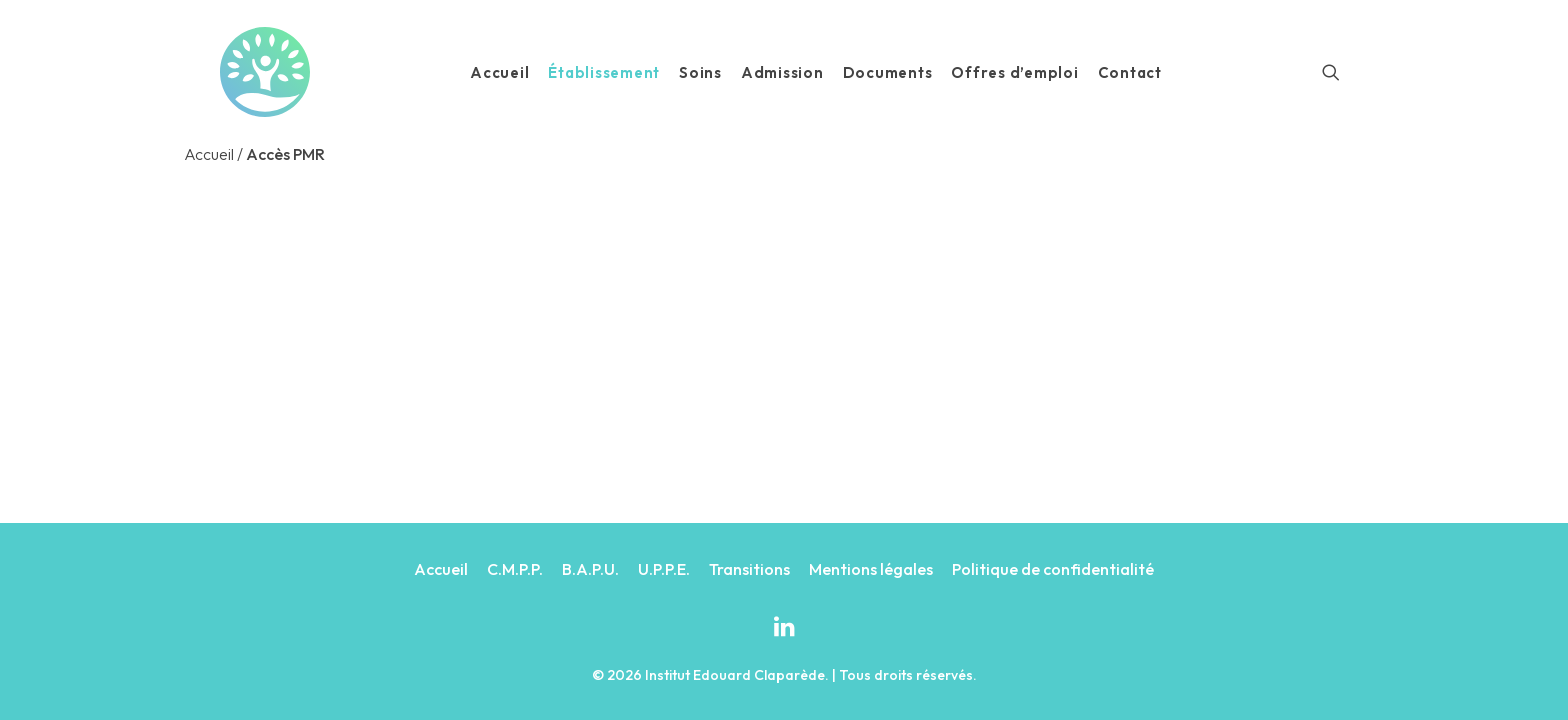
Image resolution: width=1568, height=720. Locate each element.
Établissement (604, 72)
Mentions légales (871, 569)
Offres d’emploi (1014, 72)
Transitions (749, 569)
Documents (888, 72)
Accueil (499, 72)
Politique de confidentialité (1053, 569)
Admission (782, 72)
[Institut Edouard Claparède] (265, 72)
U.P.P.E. (664, 569)
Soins (700, 72)
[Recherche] (1331, 72)
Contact (1130, 72)
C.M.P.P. (515, 569)
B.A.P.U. (590, 569)
